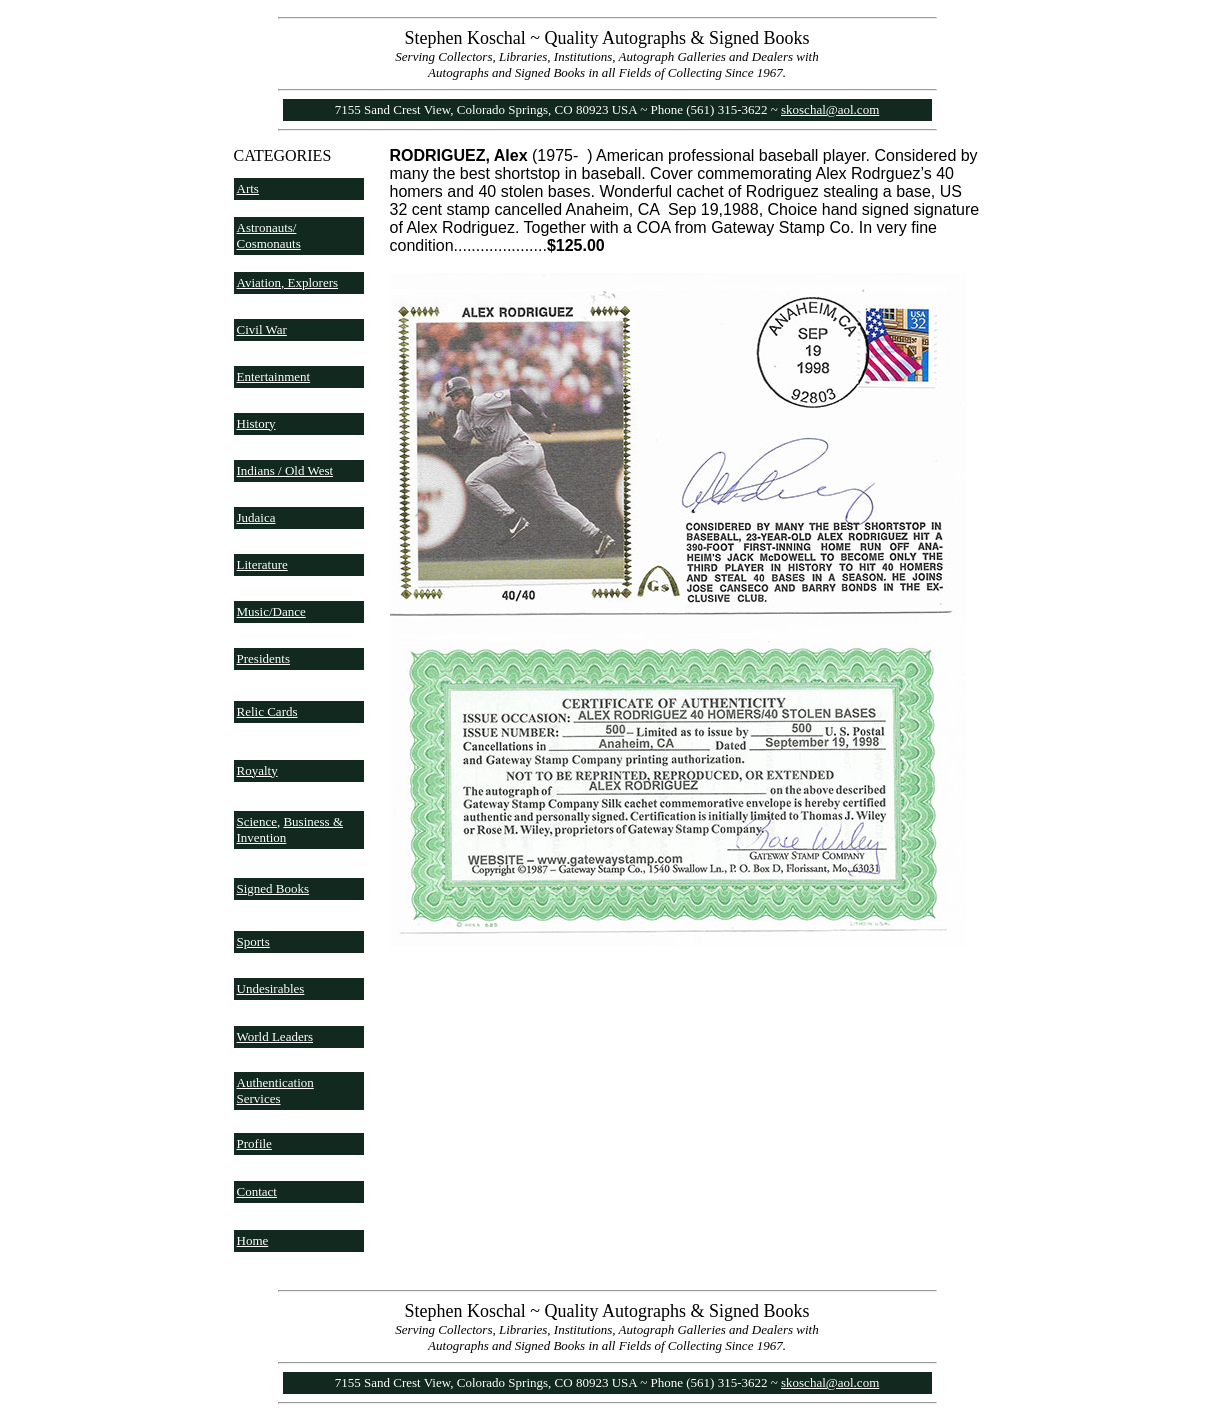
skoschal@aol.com (830, 109)
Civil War (262, 329)
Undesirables (271, 988)
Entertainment (274, 376)
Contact (257, 1191)
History (256, 423)
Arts (248, 188)
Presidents (263, 658)
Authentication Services (275, 1090)
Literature (262, 564)
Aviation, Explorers (288, 282)
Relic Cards (267, 711)
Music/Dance (271, 611)
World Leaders (275, 1036)
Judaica (256, 517)
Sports (253, 941)
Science (257, 821)
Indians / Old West (285, 470)
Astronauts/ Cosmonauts (269, 235)
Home (253, 1240)
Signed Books (273, 888)
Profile (254, 1143)
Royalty (257, 770)
